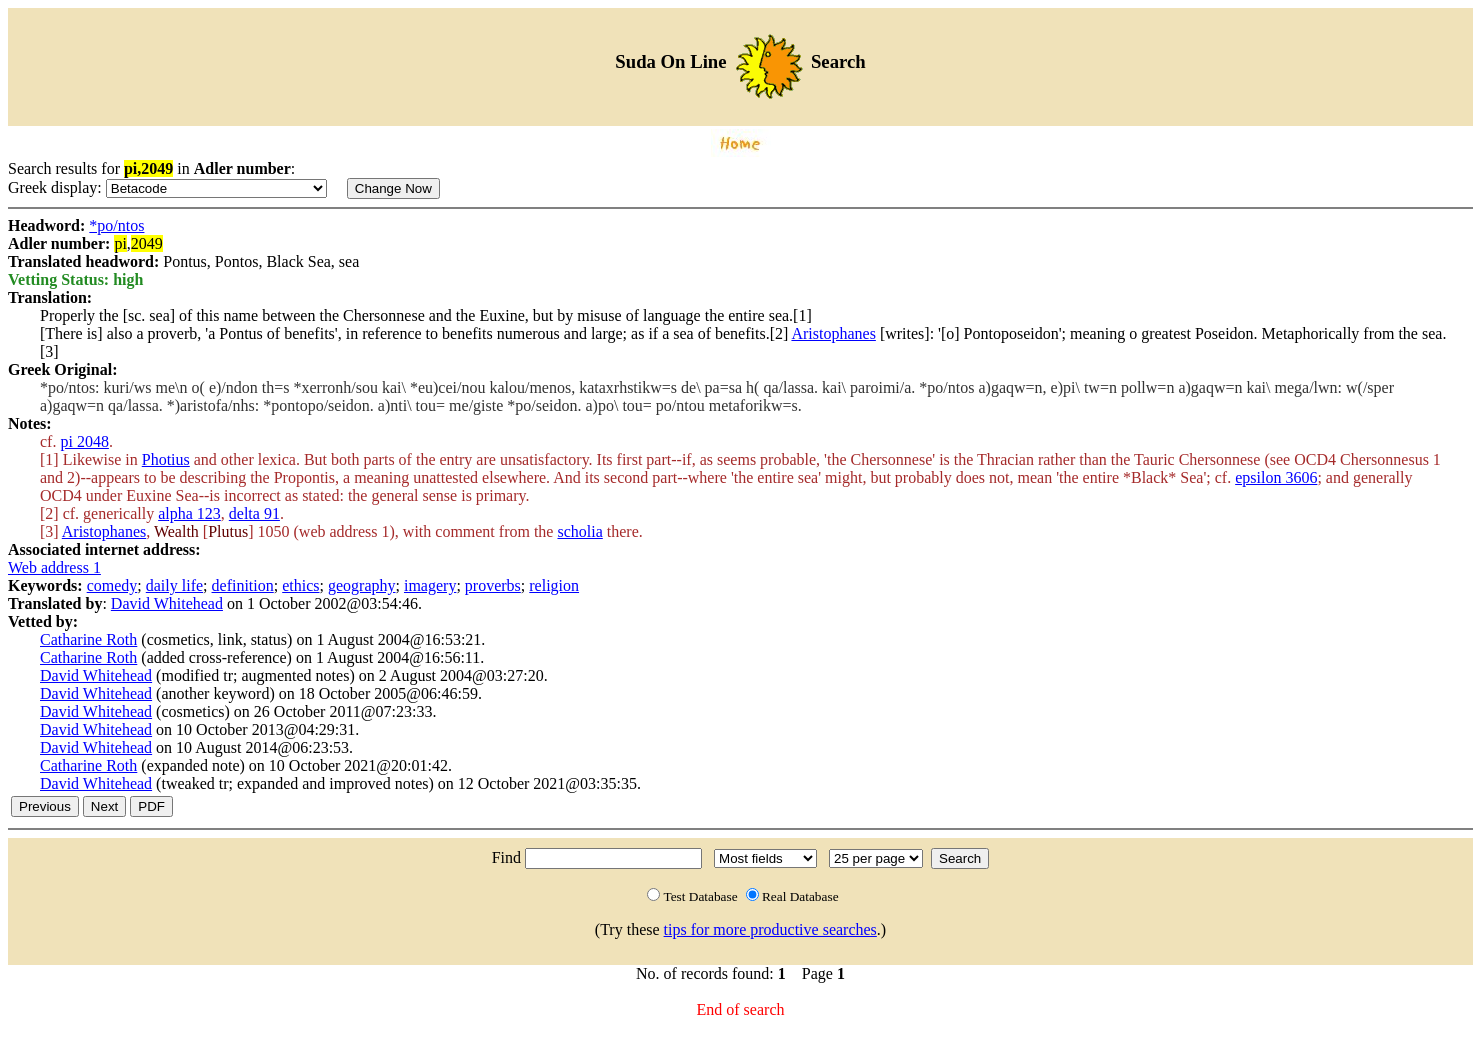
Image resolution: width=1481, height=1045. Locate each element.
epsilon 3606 (1276, 477)
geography (362, 585)
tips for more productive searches (770, 929)
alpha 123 (189, 513)
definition (243, 585)
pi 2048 (84, 441)
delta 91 (254, 513)
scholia (579, 531)
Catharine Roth (88, 639)
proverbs (493, 585)
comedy (112, 585)
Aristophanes (833, 333)
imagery (430, 585)
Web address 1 (54, 567)
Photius (166, 459)
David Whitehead (167, 603)
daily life (174, 585)
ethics (300, 585)
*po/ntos (116, 225)
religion (554, 585)
